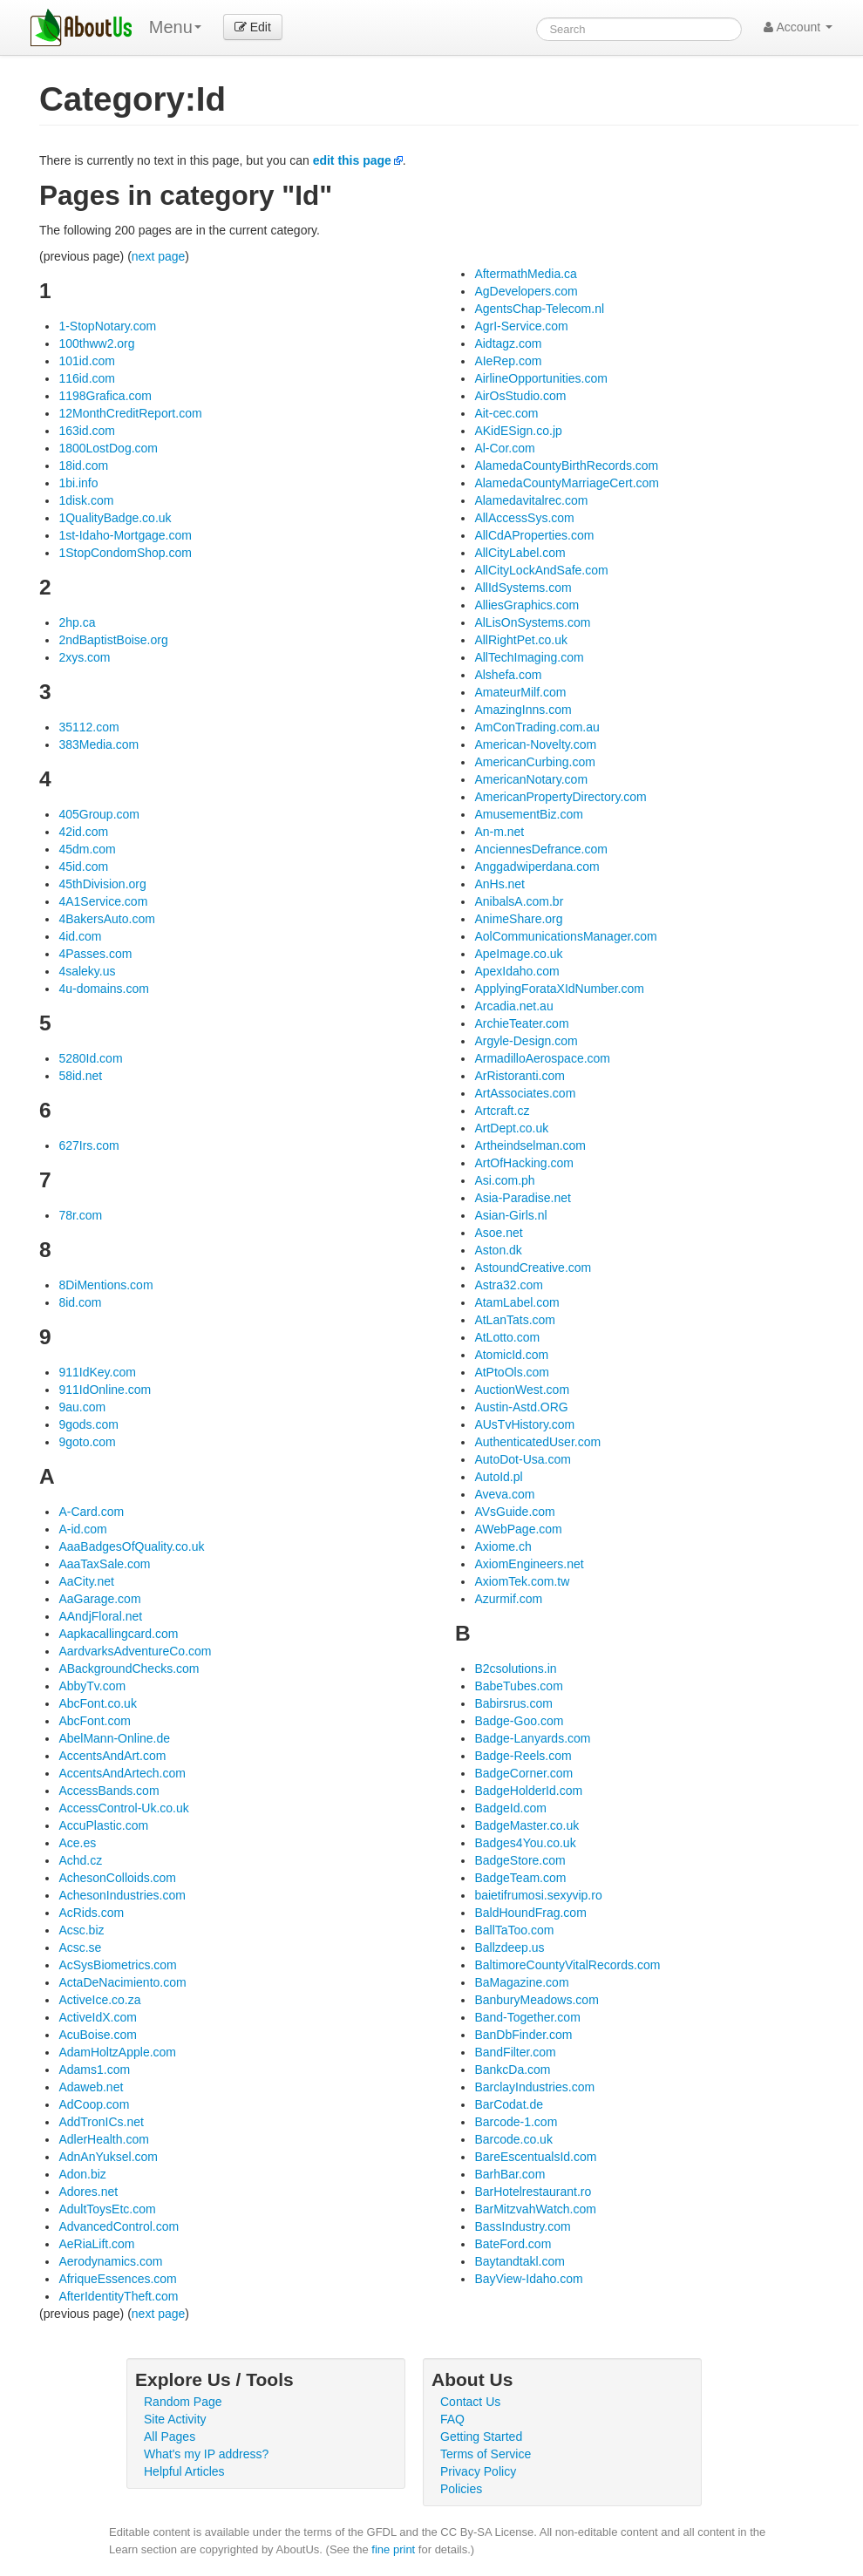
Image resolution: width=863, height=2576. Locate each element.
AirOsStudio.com (520, 396)
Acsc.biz (81, 1930)
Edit (252, 27)
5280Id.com (90, 1058)
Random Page (183, 2402)
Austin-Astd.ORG (520, 1407)
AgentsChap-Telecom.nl (539, 309)
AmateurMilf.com (520, 692)
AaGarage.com (99, 1599)
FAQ (452, 2419)
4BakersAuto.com (106, 919)
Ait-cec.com (506, 413)
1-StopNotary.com (107, 326)
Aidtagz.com (507, 343)
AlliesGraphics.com (526, 605)
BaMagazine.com (521, 1982)
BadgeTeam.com (520, 1878)
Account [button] (798, 27)
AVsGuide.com (514, 1512)
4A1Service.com (102, 901)
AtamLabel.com (516, 1302)
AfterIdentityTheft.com (118, 2296)
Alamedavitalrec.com (531, 500)
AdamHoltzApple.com (117, 2052)
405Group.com (98, 814)
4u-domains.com (103, 989)
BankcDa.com (512, 2069)
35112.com (88, 727)
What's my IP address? (206, 2454)
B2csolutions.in (515, 1668)
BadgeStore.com (519, 1860)
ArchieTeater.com (521, 1023)
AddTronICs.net (101, 2122)
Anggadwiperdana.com (536, 866)
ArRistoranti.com (519, 1076)
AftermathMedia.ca (525, 274)
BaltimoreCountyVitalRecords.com (567, 1965)
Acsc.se (79, 1947)
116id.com (86, 378)
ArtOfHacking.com (524, 1163)
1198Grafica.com (105, 396)
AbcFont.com (94, 1721)
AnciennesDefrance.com (541, 849)
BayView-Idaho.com (528, 2279)
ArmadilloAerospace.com (542, 1058)
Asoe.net (498, 1233)
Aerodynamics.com (110, 2261)
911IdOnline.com (104, 1390)
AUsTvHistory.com (524, 1424)
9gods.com (88, 1424)
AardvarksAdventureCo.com (134, 1651)
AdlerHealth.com (103, 2139)
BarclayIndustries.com (534, 2087)
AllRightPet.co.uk (520, 640)
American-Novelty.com (535, 744)
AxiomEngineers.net (528, 1564)
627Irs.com (88, 1145)
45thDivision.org (102, 884)
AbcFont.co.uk (97, 1703)
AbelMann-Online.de (114, 1738)
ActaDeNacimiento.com (122, 1982)
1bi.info (78, 483)
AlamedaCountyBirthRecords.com (566, 465)
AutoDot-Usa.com (522, 1459)
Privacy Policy (478, 2471)
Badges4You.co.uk (524, 1843)
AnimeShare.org (518, 919)
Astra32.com (508, 1285)
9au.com (81, 1407)
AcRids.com (91, 1913)
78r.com (80, 1215)
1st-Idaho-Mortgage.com (125, 535)
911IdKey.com (96, 1372)
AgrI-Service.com (520, 326)
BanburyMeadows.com (536, 2000)
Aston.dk (497, 1250)
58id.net (80, 1076)
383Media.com (98, 744)
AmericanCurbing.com (534, 762)
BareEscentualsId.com (535, 2157)
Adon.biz (81, 2174)
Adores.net (88, 2192)
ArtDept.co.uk (511, 1128)
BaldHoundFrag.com (530, 1913)
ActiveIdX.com (97, 2017)
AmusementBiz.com (528, 814)
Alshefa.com (507, 675)
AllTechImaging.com (528, 657)
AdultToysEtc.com (106, 2209)
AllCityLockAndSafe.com (541, 570)
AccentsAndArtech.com (122, 1773)
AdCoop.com (93, 2104)
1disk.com (85, 500)
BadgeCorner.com (523, 1773)
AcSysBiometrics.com (117, 1965)
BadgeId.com (510, 1808)
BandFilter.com (514, 2052)
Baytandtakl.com (519, 2261)
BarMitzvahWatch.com (535, 2209)
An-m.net (499, 832)
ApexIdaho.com (516, 971)
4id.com (79, 936)
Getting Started (481, 2436)
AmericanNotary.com (531, 779)
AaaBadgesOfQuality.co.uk (131, 1546)
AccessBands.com (108, 1791)
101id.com (86, 361)
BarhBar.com (509, 2174)
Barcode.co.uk (513, 2139)
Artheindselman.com (530, 1145)
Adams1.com (94, 2069)
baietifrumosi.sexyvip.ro (537, 1895)
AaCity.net (86, 1581)
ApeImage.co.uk (518, 954)
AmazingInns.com (522, 710)
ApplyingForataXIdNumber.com (559, 989)
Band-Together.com (527, 2017)
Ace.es (77, 1843)
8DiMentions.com (105, 1285)
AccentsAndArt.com (112, 1756)
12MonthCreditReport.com (129, 413)
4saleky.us (86, 971)
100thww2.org (96, 343)
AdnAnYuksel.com (108, 2157)
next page (159, 256)
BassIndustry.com (522, 2226)
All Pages (169, 2436)
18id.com (83, 465)
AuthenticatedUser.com (537, 1442)
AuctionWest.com (521, 1390)
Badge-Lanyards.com (532, 1738)
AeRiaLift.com (96, 2244)
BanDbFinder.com (523, 2035)
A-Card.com (91, 1512)
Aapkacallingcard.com (118, 1634)
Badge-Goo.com (518, 1721)
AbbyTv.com (92, 1686)
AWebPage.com (517, 1529)
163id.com (86, 431)
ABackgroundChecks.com (128, 1668)
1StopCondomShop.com (125, 553)
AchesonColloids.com (117, 1878)
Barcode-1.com (515, 2122)
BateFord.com (512, 2244)
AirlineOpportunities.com (541, 378)
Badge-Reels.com (522, 1756)
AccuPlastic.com (103, 1825)
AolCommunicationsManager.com (565, 936)
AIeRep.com (507, 361)
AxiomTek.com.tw (521, 1581)
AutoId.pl (498, 1477)
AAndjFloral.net (100, 1616)
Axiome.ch (502, 1546)
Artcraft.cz (501, 1111)
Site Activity (175, 2419)
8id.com (79, 1302)
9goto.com (86, 1442)
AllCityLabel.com (519, 553)
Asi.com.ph (504, 1180)
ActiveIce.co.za (99, 2000)
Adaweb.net (90, 2087)
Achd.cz (80, 1860)
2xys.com (84, 657)
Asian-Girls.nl (510, 1215)
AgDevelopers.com (525, 291)
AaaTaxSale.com (104, 1564)
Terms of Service (485, 2454)
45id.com (83, 866)
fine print (393, 2549)
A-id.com (82, 1529)
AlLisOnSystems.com (532, 622)
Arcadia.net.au (513, 1006)
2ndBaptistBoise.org (112, 640)
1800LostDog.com (108, 448)
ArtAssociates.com (524, 1093)
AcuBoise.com (97, 2035)
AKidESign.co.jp (517, 431)
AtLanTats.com (514, 1320)
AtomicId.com (511, 1355)
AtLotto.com (507, 1337)
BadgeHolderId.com (528, 1791)
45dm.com (86, 849)
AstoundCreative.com (532, 1267)
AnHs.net (499, 884)
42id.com (83, 832)
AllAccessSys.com (524, 518)
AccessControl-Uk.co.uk (123, 1808)
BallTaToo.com (514, 1930)
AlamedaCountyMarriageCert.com (566, 483)
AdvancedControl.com (118, 2226)
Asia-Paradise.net (522, 1198)
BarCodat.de (508, 2104)
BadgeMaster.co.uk (526, 1825)
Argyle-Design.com (525, 1041)
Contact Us (470, 2402)
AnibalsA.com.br (518, 901)
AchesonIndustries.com (122, 1895)
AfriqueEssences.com (117, 2279)
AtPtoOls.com (511, 1372)
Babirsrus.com (513, 1703)
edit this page (352, 160)
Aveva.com (504, 1494)
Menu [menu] (175, 27)
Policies (461, 2489)
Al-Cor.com (504, 448)
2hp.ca (76, 622)
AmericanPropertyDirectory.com (560, 797)
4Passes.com (95, 954)
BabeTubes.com (518, 1686)
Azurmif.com (508, 1599)
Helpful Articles (184, 2471)
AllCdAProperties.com (534, 535)
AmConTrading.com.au (536, 727)
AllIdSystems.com (522, 588)
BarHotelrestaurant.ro (532, 2192)
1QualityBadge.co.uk (114, 518)
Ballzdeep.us (509, 1947)
